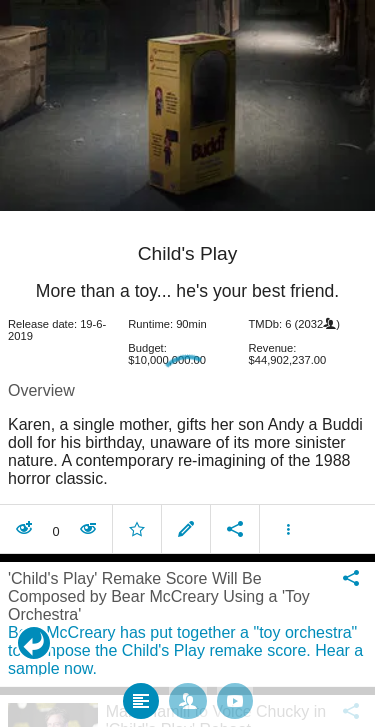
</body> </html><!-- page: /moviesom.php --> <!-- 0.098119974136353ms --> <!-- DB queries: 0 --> (187, 363)
